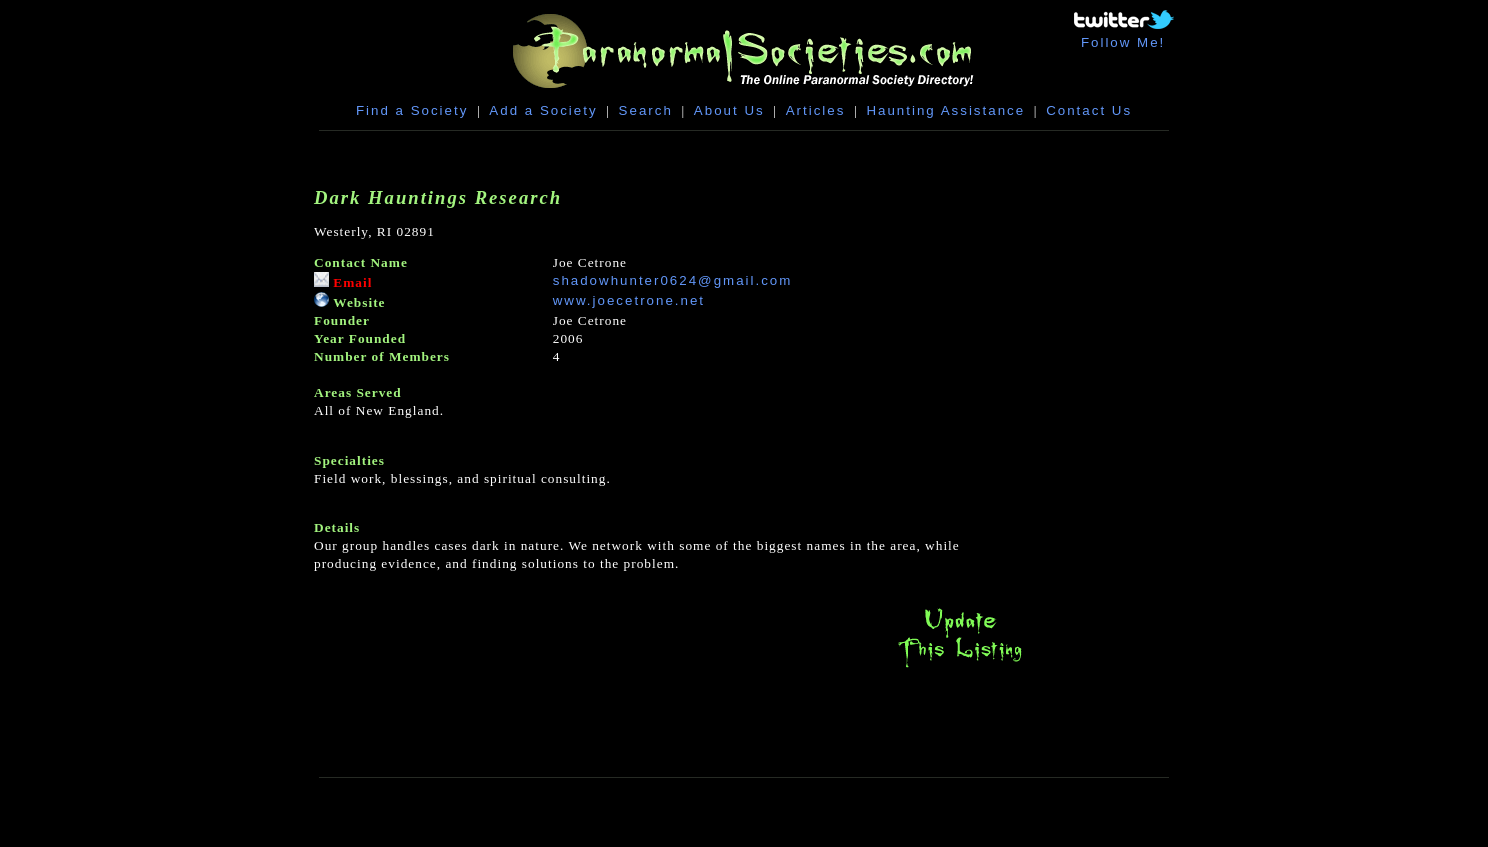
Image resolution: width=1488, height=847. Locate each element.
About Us (729, 110)
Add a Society (543, 110)
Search (646, 110)
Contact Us (1089, 110)
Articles (816, 110)
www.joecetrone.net (629, 300)
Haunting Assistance (945, 110)
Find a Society (412, 110)
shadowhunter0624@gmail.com (673, 280)
